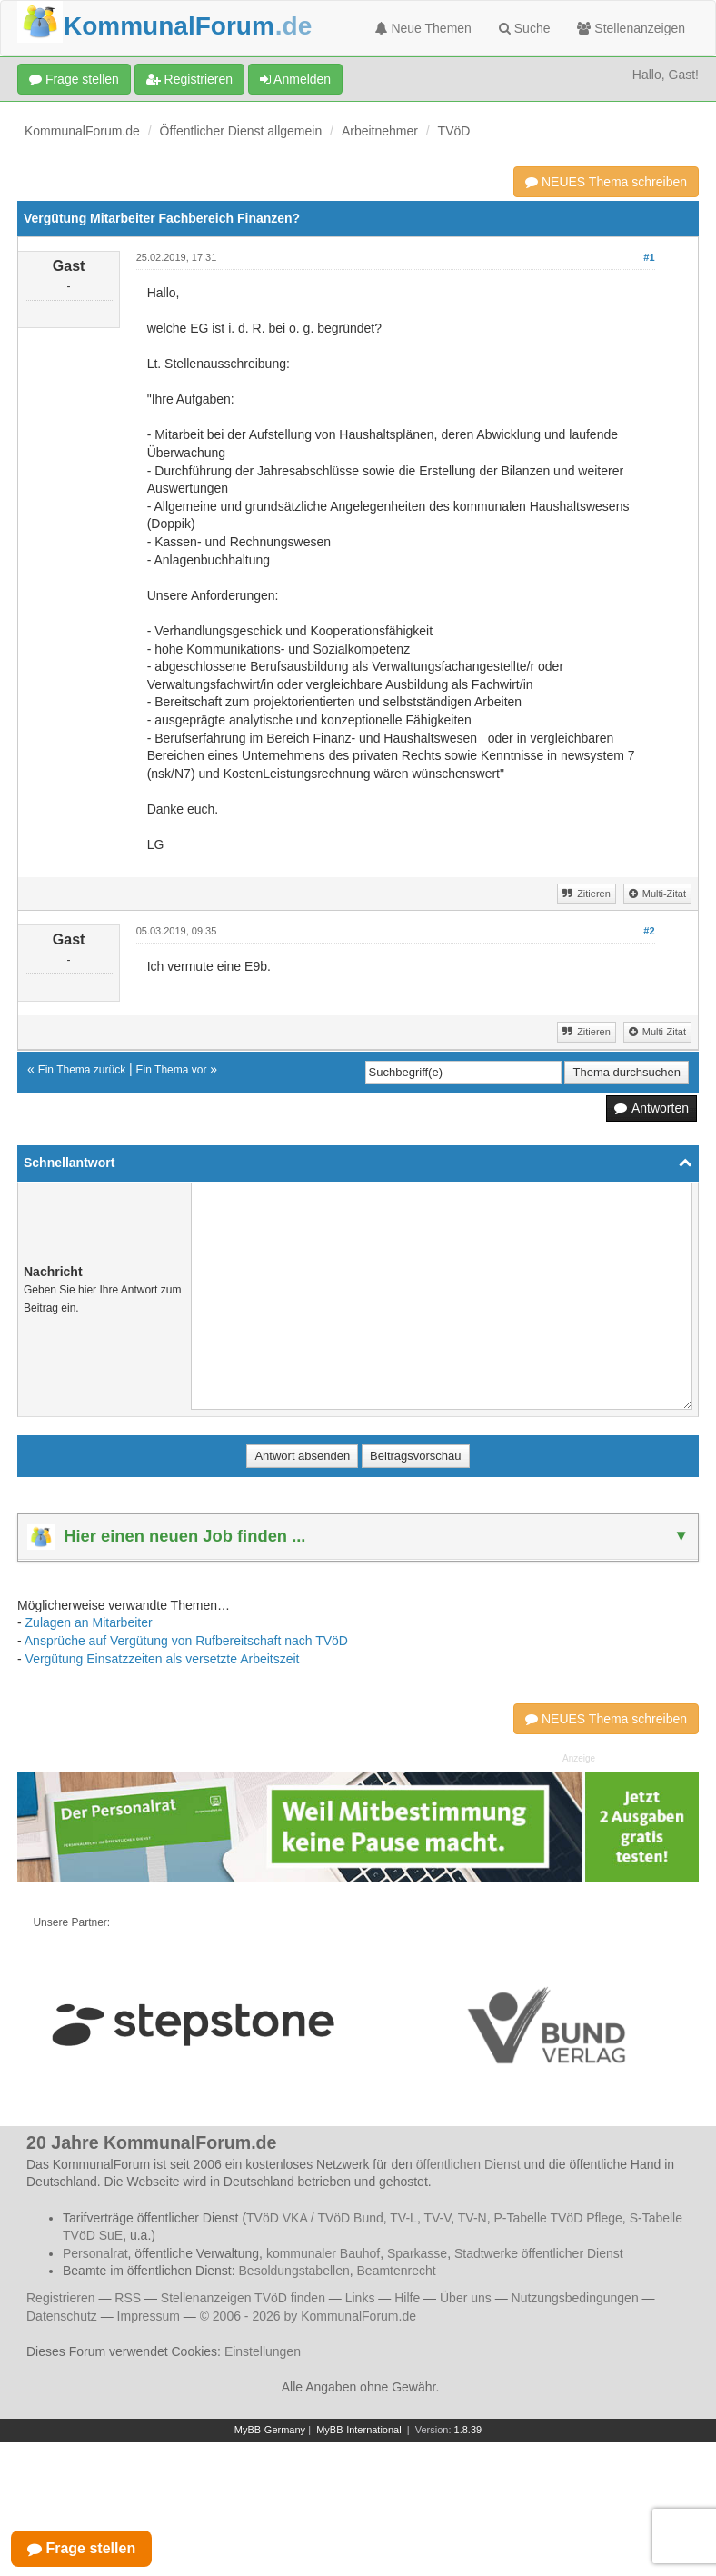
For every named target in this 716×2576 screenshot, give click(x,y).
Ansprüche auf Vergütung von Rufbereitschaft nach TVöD (186, 1640)
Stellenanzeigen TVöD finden (243, 2298)
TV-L (403, 2218)
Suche (525, 28)
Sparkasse (417, 2253)
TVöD (454, 131)
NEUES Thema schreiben (606, 182)
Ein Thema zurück (82, 1069)
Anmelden (295, 79)
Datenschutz (61, 2316)
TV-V (437, 2218)
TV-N (472, 2218)
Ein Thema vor (171, 1069)
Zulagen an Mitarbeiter (89, 1622)
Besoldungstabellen (294, 2270)
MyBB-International (359, 2429)
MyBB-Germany (269, 2429)
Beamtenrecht (396, 2270)
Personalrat (95, 2253)
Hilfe (407, 2298)
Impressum (148, 2316)
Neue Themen (423, 28)
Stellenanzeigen (631, 28)
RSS (127, 2298)
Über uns (466, 2298)
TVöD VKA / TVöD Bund (314, 2218)
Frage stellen (74, 79)
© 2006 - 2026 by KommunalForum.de (308, 2316)
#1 (648, 257)
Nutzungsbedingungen (575, 2298)
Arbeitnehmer (380, 131)
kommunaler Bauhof (323, 2253)
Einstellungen (262, 2351)
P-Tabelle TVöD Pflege (557, 2218)
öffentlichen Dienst (468, 2164)
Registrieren (189, 79)
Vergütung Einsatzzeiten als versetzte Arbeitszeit (162, 1659)
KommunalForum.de (82, 131)
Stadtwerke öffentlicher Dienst (538, 2253)
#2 (648, 930)
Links (360, 2298)
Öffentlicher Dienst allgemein (241, 131)
